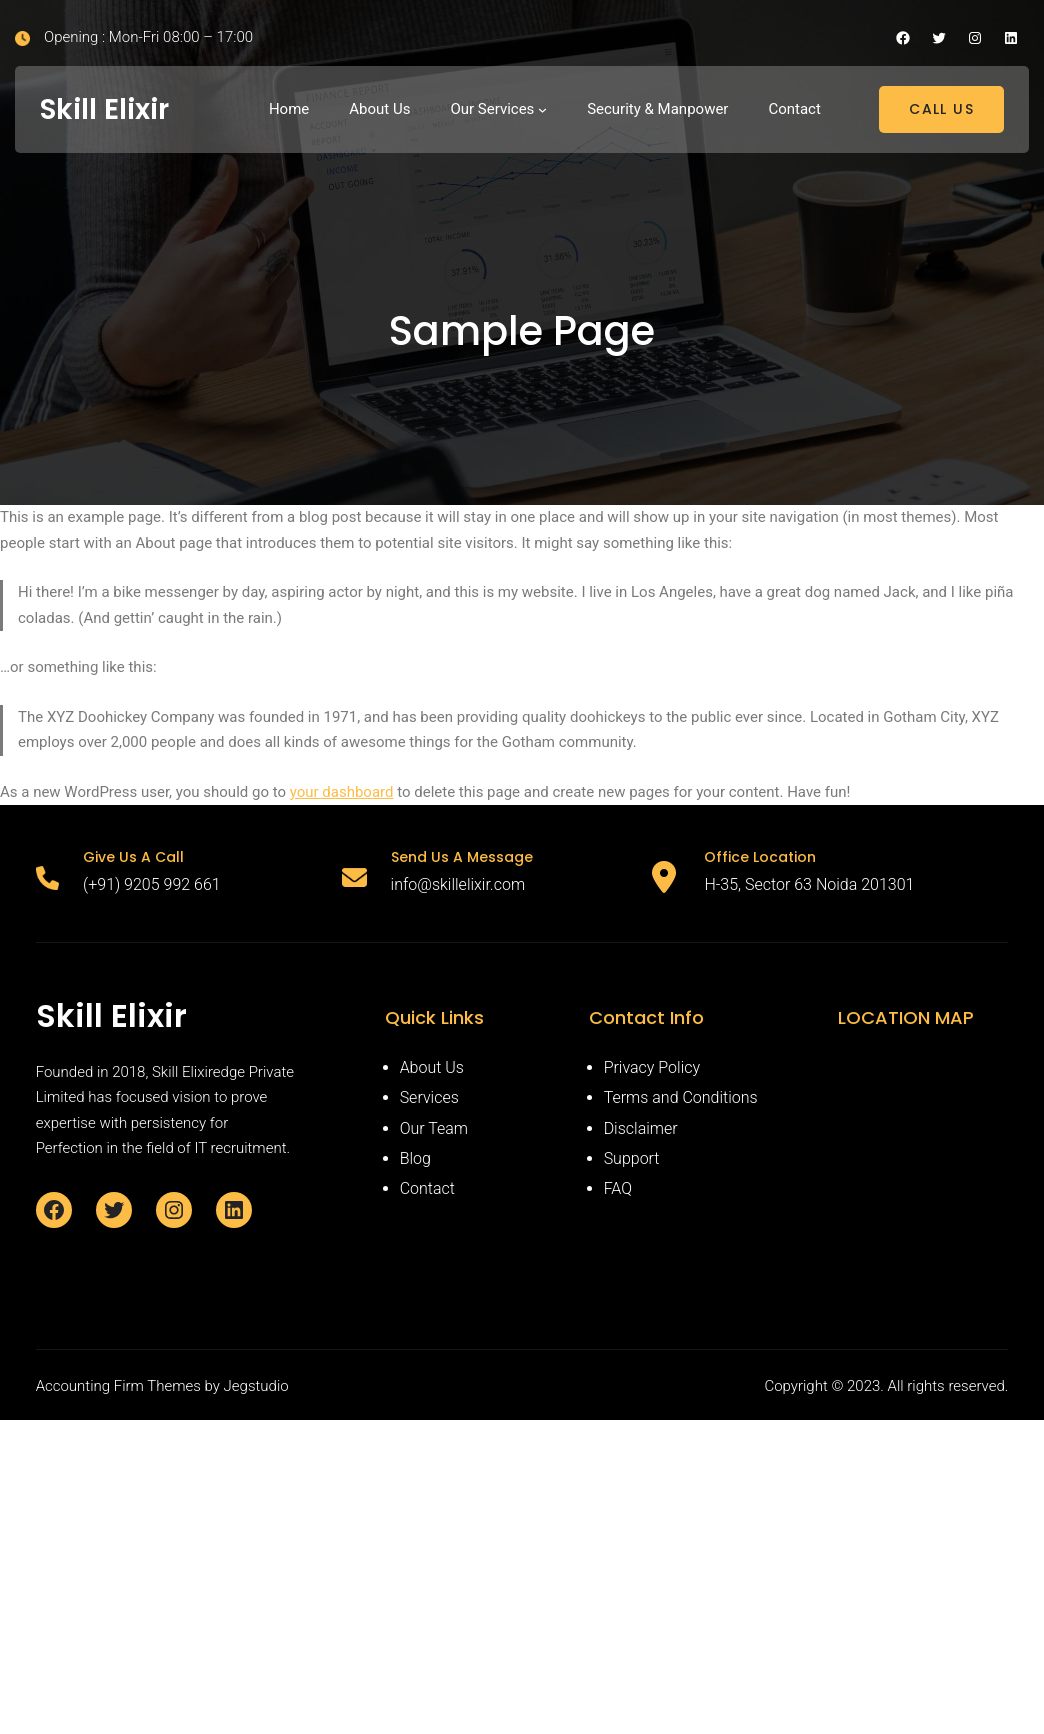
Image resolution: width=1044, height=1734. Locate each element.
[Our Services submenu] (542, 109)
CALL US (941, 109)
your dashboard (342, 792)
